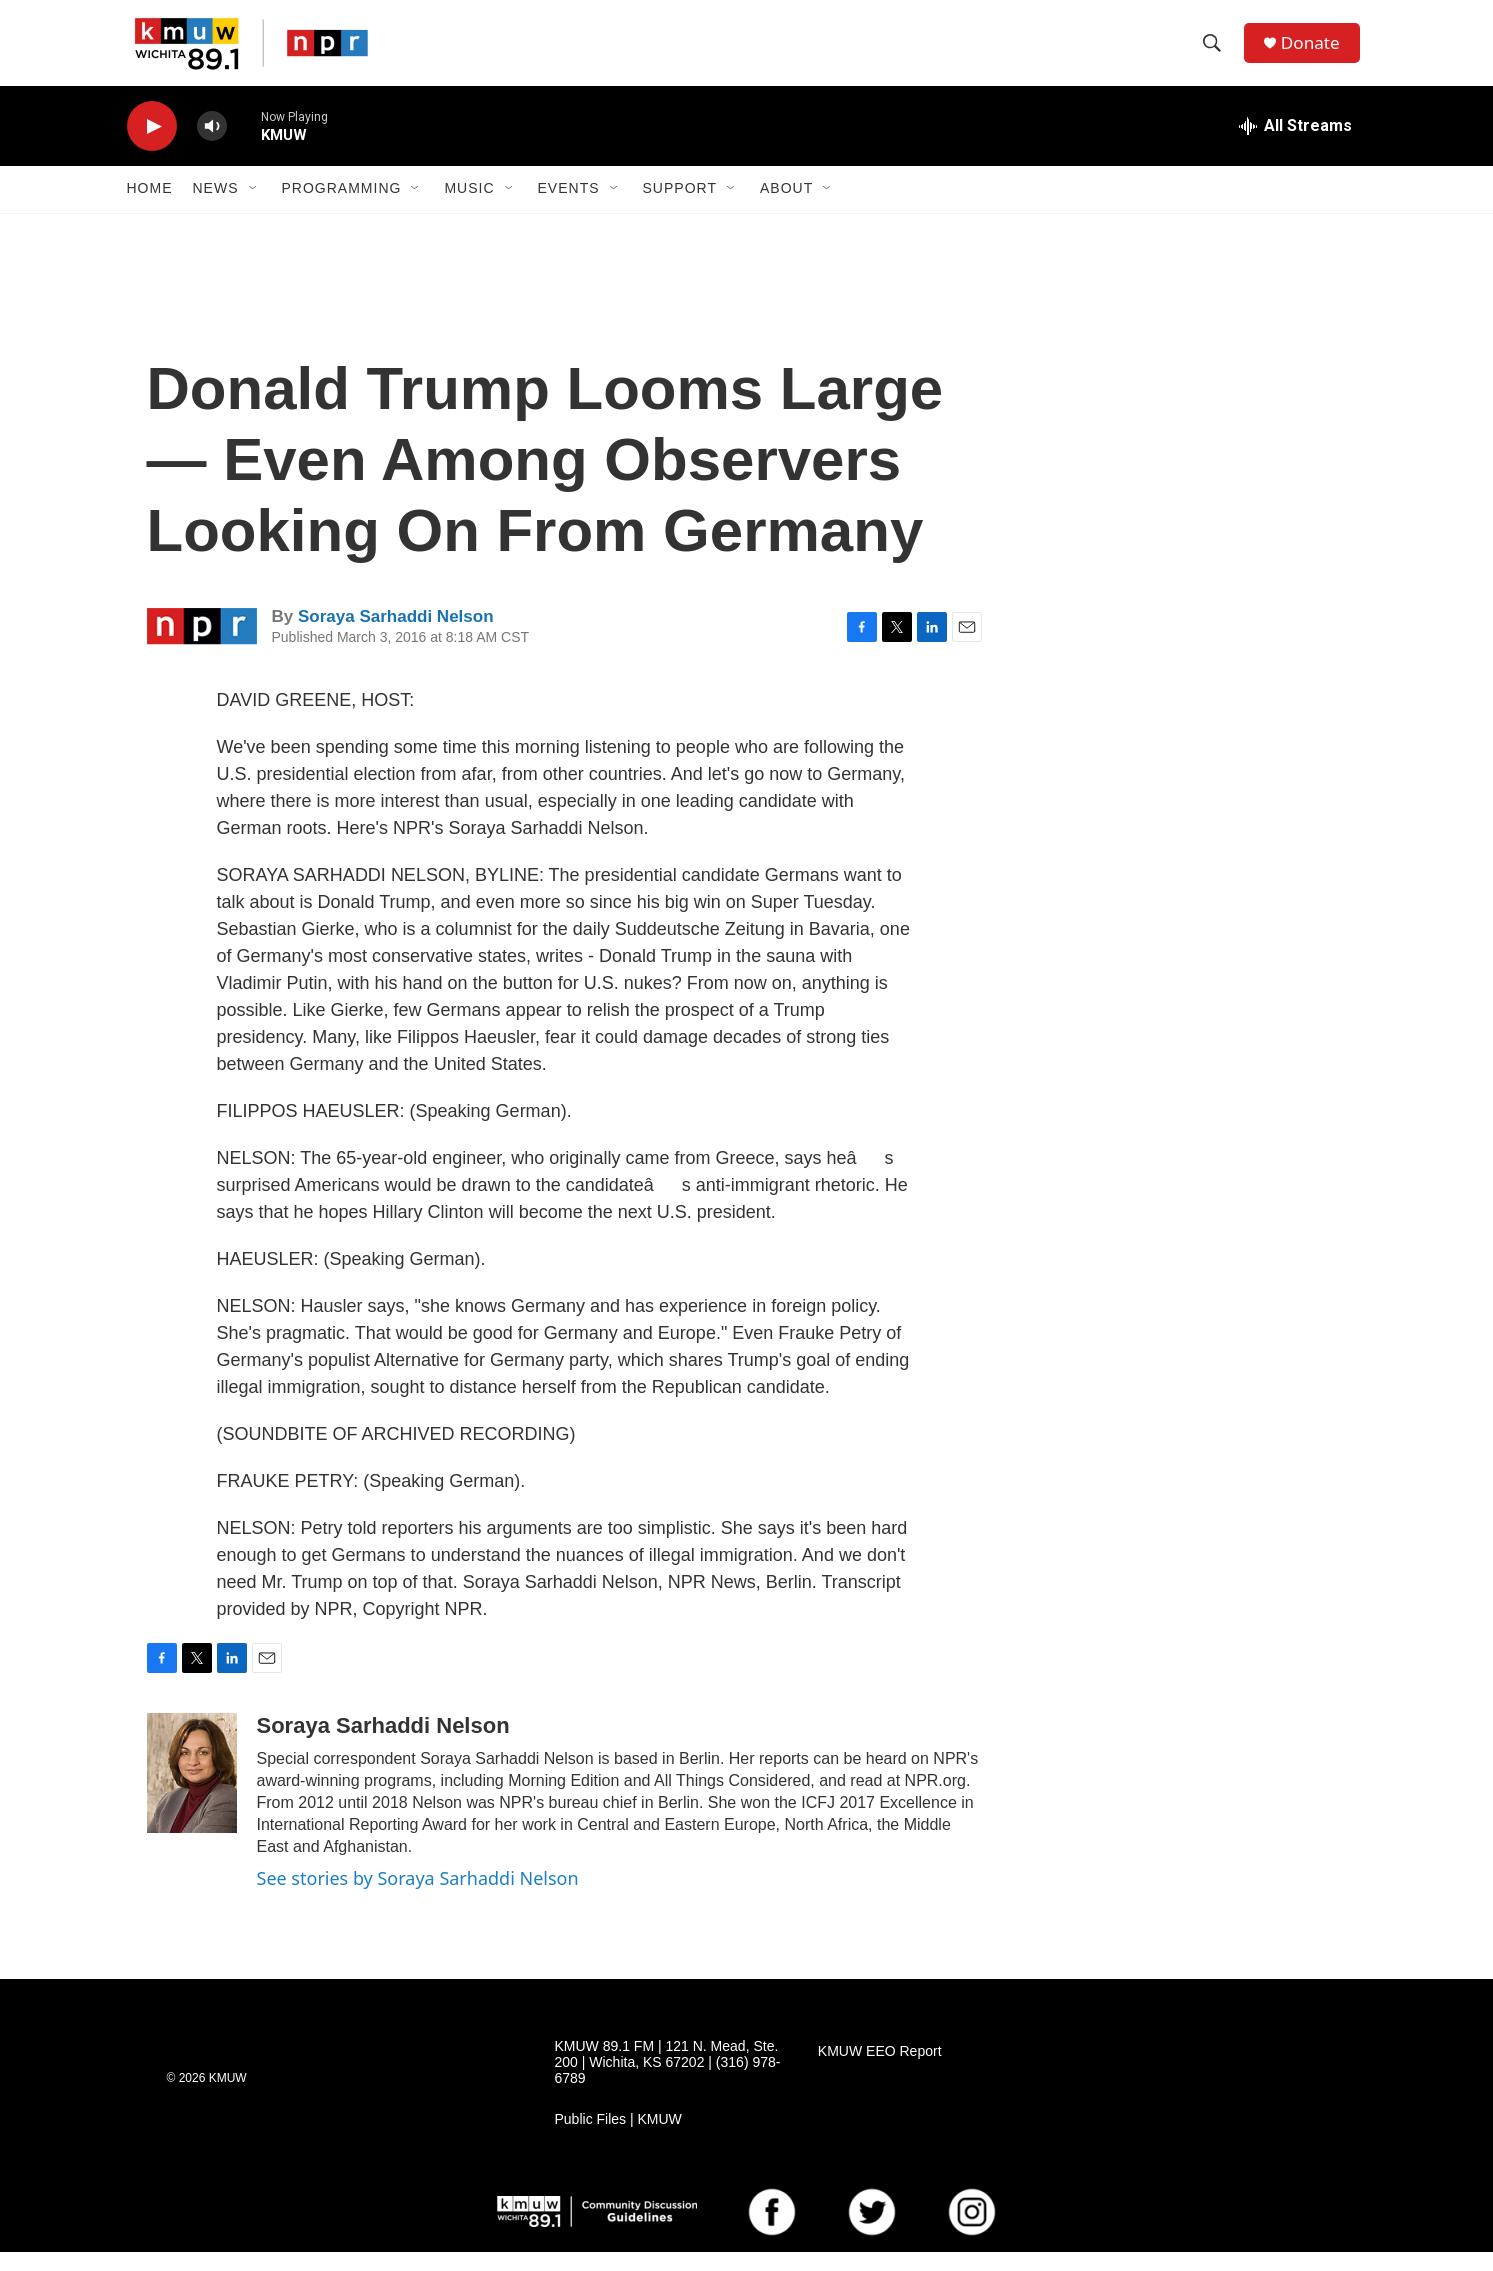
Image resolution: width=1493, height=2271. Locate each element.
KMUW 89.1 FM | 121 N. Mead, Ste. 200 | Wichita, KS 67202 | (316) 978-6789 (668, 2081)
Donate (1316, 52)
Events (569, 208)
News (216, 208)
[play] (152, 145)
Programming (342, 208)
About (786, 208)
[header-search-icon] (1216, 53)
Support (680, 208)
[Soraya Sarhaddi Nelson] (192, 1792)
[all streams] (1295, 145)
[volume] (212, 145)
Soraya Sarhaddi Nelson (396, 635)
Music (469, 208)
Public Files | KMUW (618, 2138)
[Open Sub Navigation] (254, 208)
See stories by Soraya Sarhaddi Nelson (418, 1897)
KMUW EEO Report (880, 2070)
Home (150, 208)
